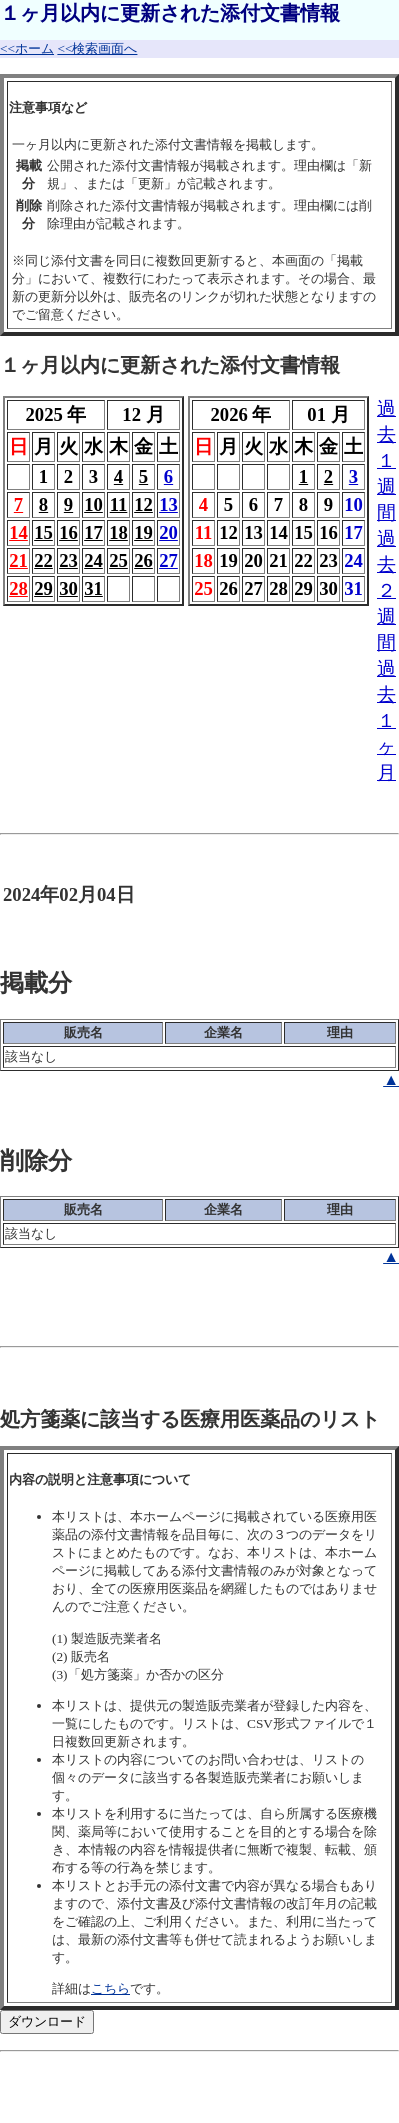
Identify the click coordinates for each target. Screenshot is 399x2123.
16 (68, 532)
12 (143, 504)
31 (93, 588)
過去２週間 (386, 590)
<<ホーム (27, 48)
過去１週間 (386, 460)
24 (93, 560)
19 (143, 532)
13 (168, 504)
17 (93, 532)
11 (119, 504)
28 (18, 588)
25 (118, 560)
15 (43, 532)
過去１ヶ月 (386, 720)
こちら (110, 1988)
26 (143, 560)
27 (168, 560)
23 (68, 560)
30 (68, 588)
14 (18, 532)
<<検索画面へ (97, 48)
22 (43, 560)
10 (93, 504)
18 (118, 532)
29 (43, 588)
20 (168, 532)
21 (18, 560)
